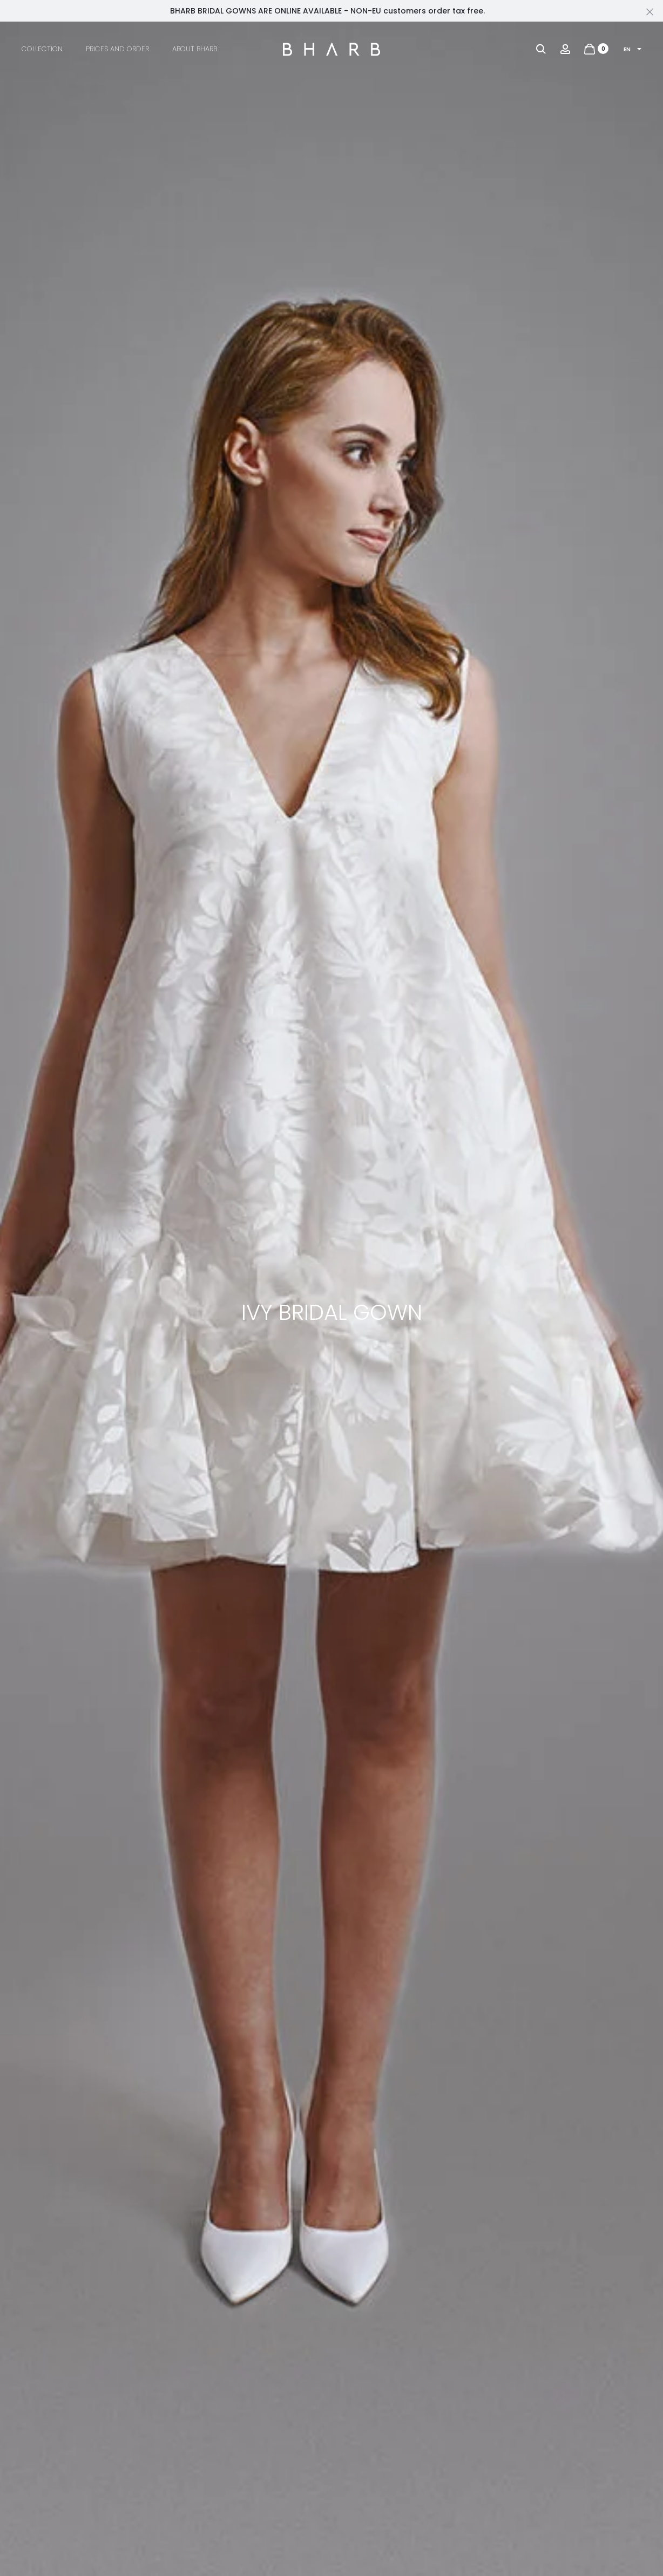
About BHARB (194, 49)
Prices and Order (117, 49)
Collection (42, 49)
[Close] (650, 11)
